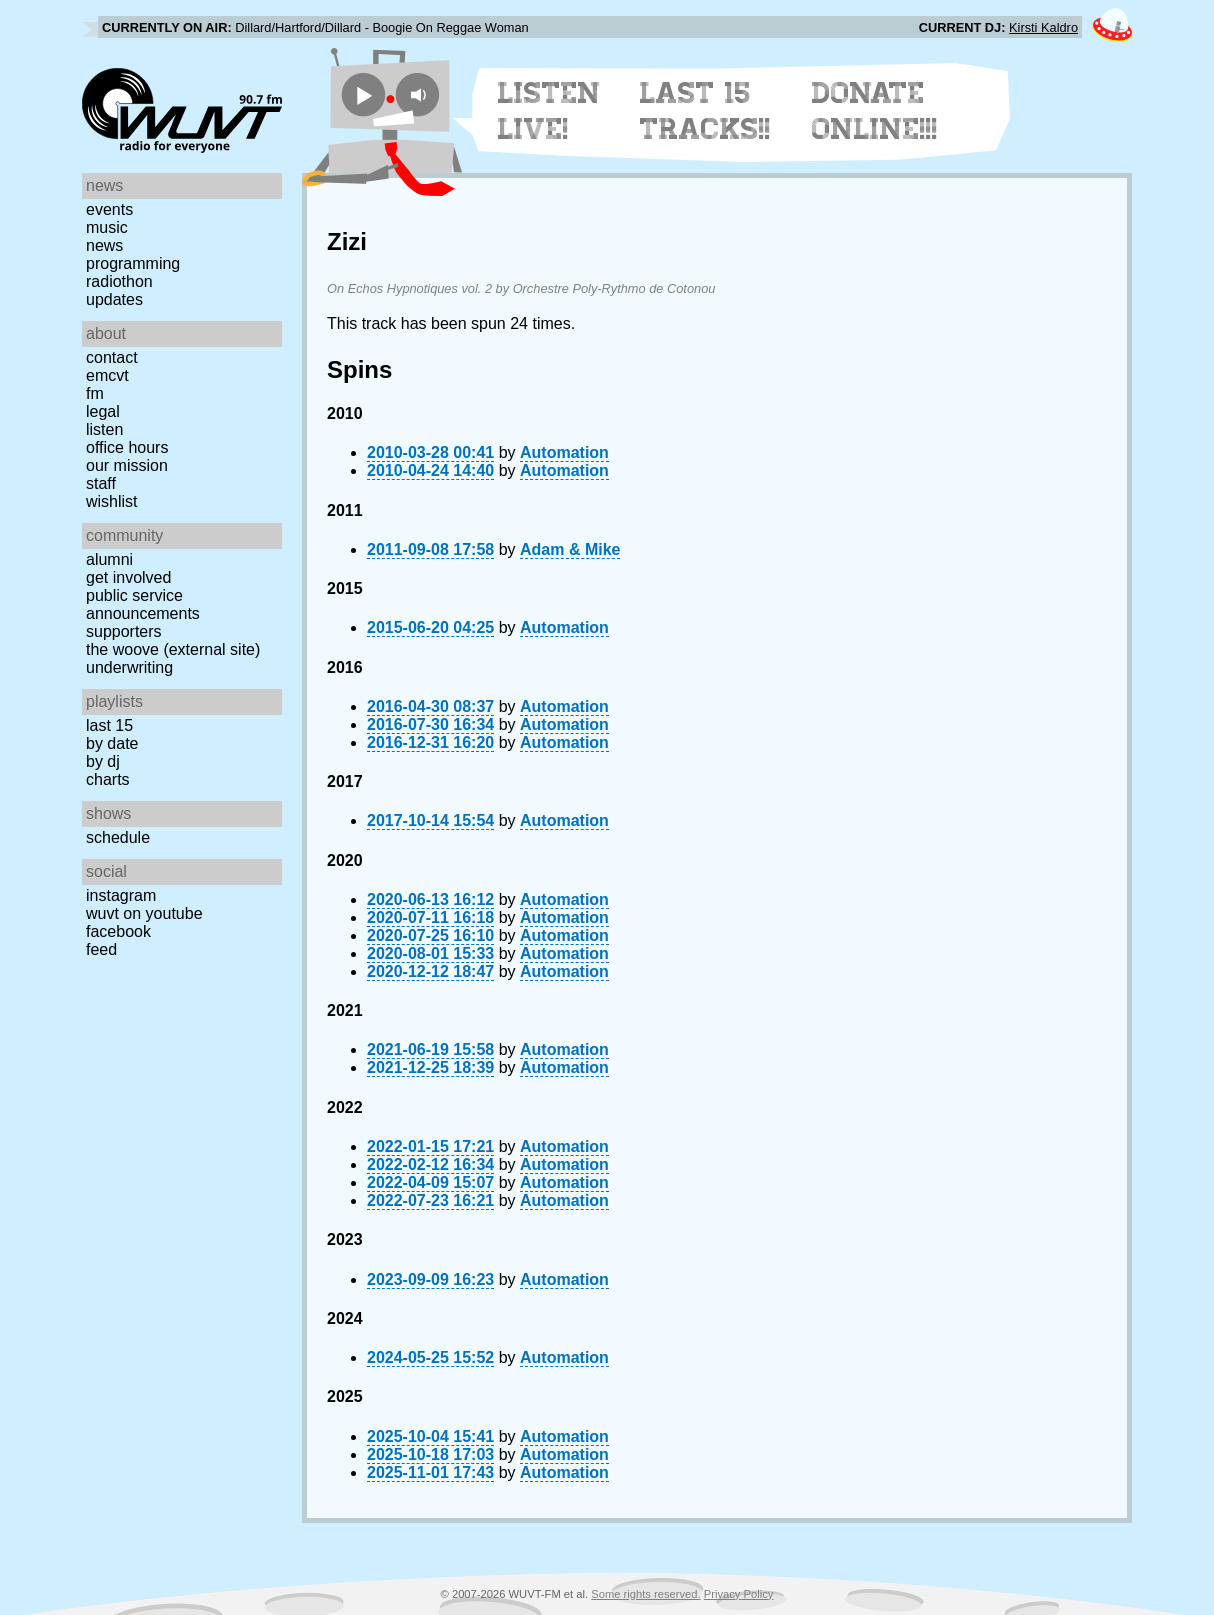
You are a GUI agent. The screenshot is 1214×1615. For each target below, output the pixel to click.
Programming (133, 263)
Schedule (118, 837)
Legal (103, 411)
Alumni (109, 559)
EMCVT (107, 375)
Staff (101, 483)
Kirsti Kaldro (1043, 27)
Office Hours (127, 447)
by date (112, 743)
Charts (108, 779)
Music (107, 227)
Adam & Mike (570, 549)
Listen (104, 429)
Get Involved (128, 577)
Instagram (121, 895)
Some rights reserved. (645, 1594)
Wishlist (112, 501)
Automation (564, 452)
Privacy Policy (739, 1594)
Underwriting (129, 667)
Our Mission (127, 465)
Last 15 (109, 725)
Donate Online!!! (875, 111)
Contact (112, 357)
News (104, 245)
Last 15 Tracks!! (705, 111)
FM (95, 393)
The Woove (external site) (173, 649)
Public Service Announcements (143, 604)
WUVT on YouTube (144, 913)
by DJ (103, 761)
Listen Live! (549, 111)
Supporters (124, 631)
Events (109, 209)
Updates (114, 299)
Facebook (118, 931)
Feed (101, 949)
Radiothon (119, 281)
